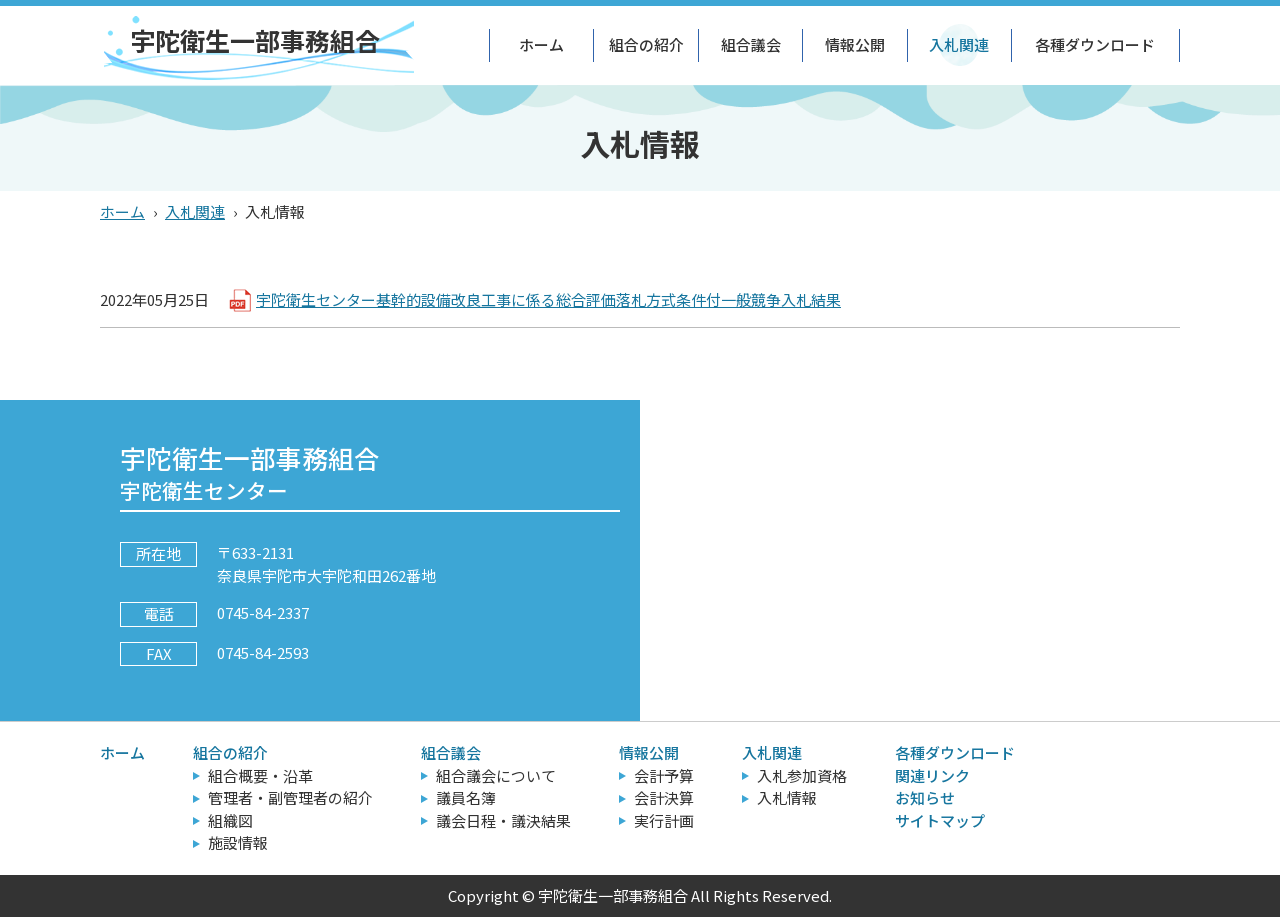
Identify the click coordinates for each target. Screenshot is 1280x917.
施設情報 (238, 842)
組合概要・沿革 (260, 775)
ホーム (541, 44)
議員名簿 (466, 797)
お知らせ (925, 797)
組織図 (230, 820)
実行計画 (664, 820)
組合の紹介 (646, 44)
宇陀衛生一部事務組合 (255, 40)
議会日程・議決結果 (503, 820)
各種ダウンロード (1095, 44)
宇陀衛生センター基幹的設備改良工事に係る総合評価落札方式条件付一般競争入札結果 (548, 299)
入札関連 (959, 44)
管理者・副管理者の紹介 (290, 797)
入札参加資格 (802, 775)
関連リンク (932, 775)
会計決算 (664, 797)
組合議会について (496, 775)
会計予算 (664, 775)
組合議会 (751, 44)
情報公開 (855, 44)
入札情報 (787, 797)
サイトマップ (940, 820)
